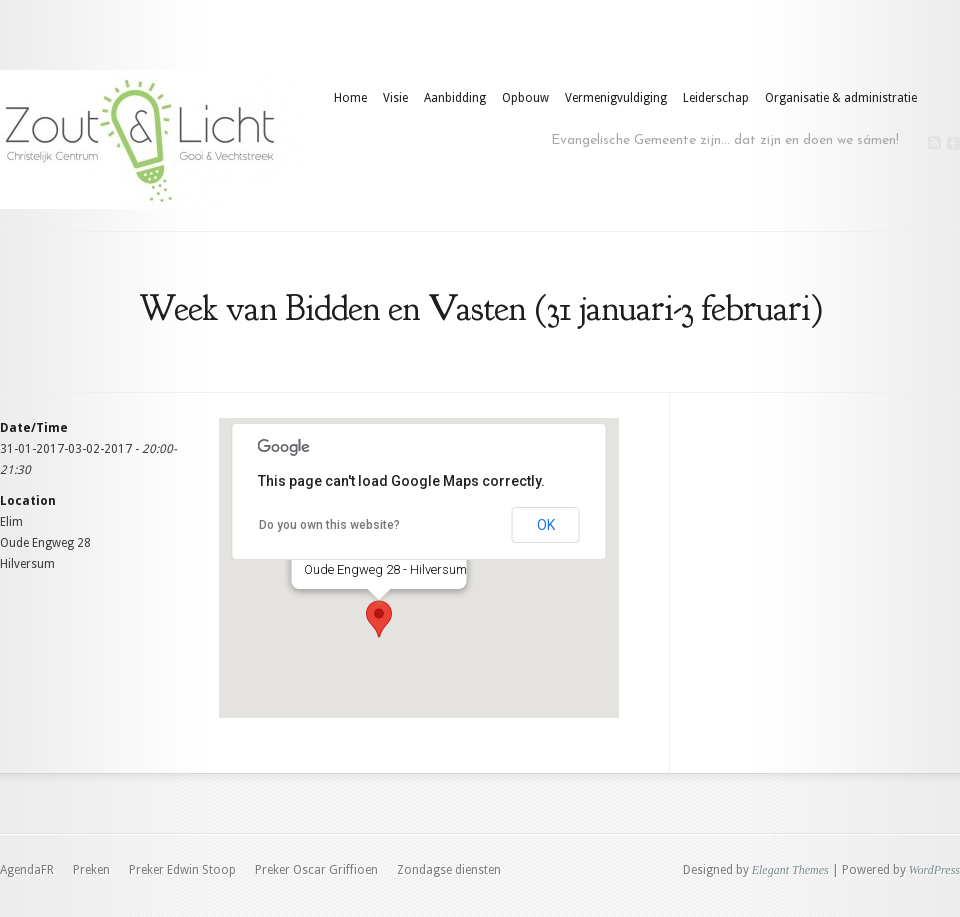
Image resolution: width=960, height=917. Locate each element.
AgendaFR (27, 870)
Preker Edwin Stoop (182, 870)
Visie (395, 98)
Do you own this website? (329, 525)
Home (350, 98)
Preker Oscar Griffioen (316, 870)
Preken (91, 870)
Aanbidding (455, 98)
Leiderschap (716, 98)
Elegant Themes (790, 870)
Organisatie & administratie (841, 98)
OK (546, 525)
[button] (379, 619)
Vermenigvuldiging (616, 98)
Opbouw (525, 98)
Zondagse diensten (449, 870)
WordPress (934, 870)
